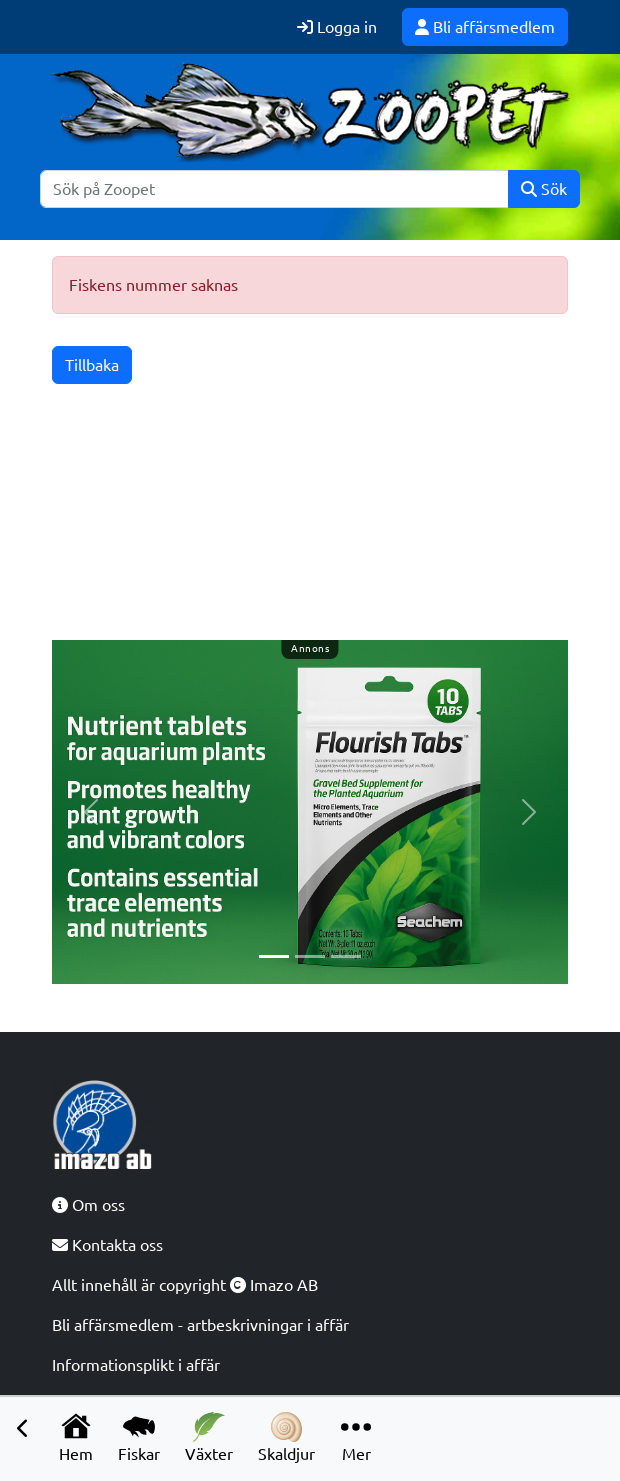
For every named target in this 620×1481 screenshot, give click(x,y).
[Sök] (274, 189)
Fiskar (139, 1437)
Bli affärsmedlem (485, 27)
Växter (209, 1437)
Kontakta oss (107, 1245)
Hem (76, 1437)
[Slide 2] (310, 956)
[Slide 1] (274, 956)
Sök (544, 189)
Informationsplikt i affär (136, 1365)
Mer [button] (356, 1437)
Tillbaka (92, 365)
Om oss (88, 1205)
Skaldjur (286, 1437)
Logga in (337, 27)
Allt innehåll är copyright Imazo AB (185, 1285)
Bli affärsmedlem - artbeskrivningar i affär (200, 1325)
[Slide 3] (346, 956)
